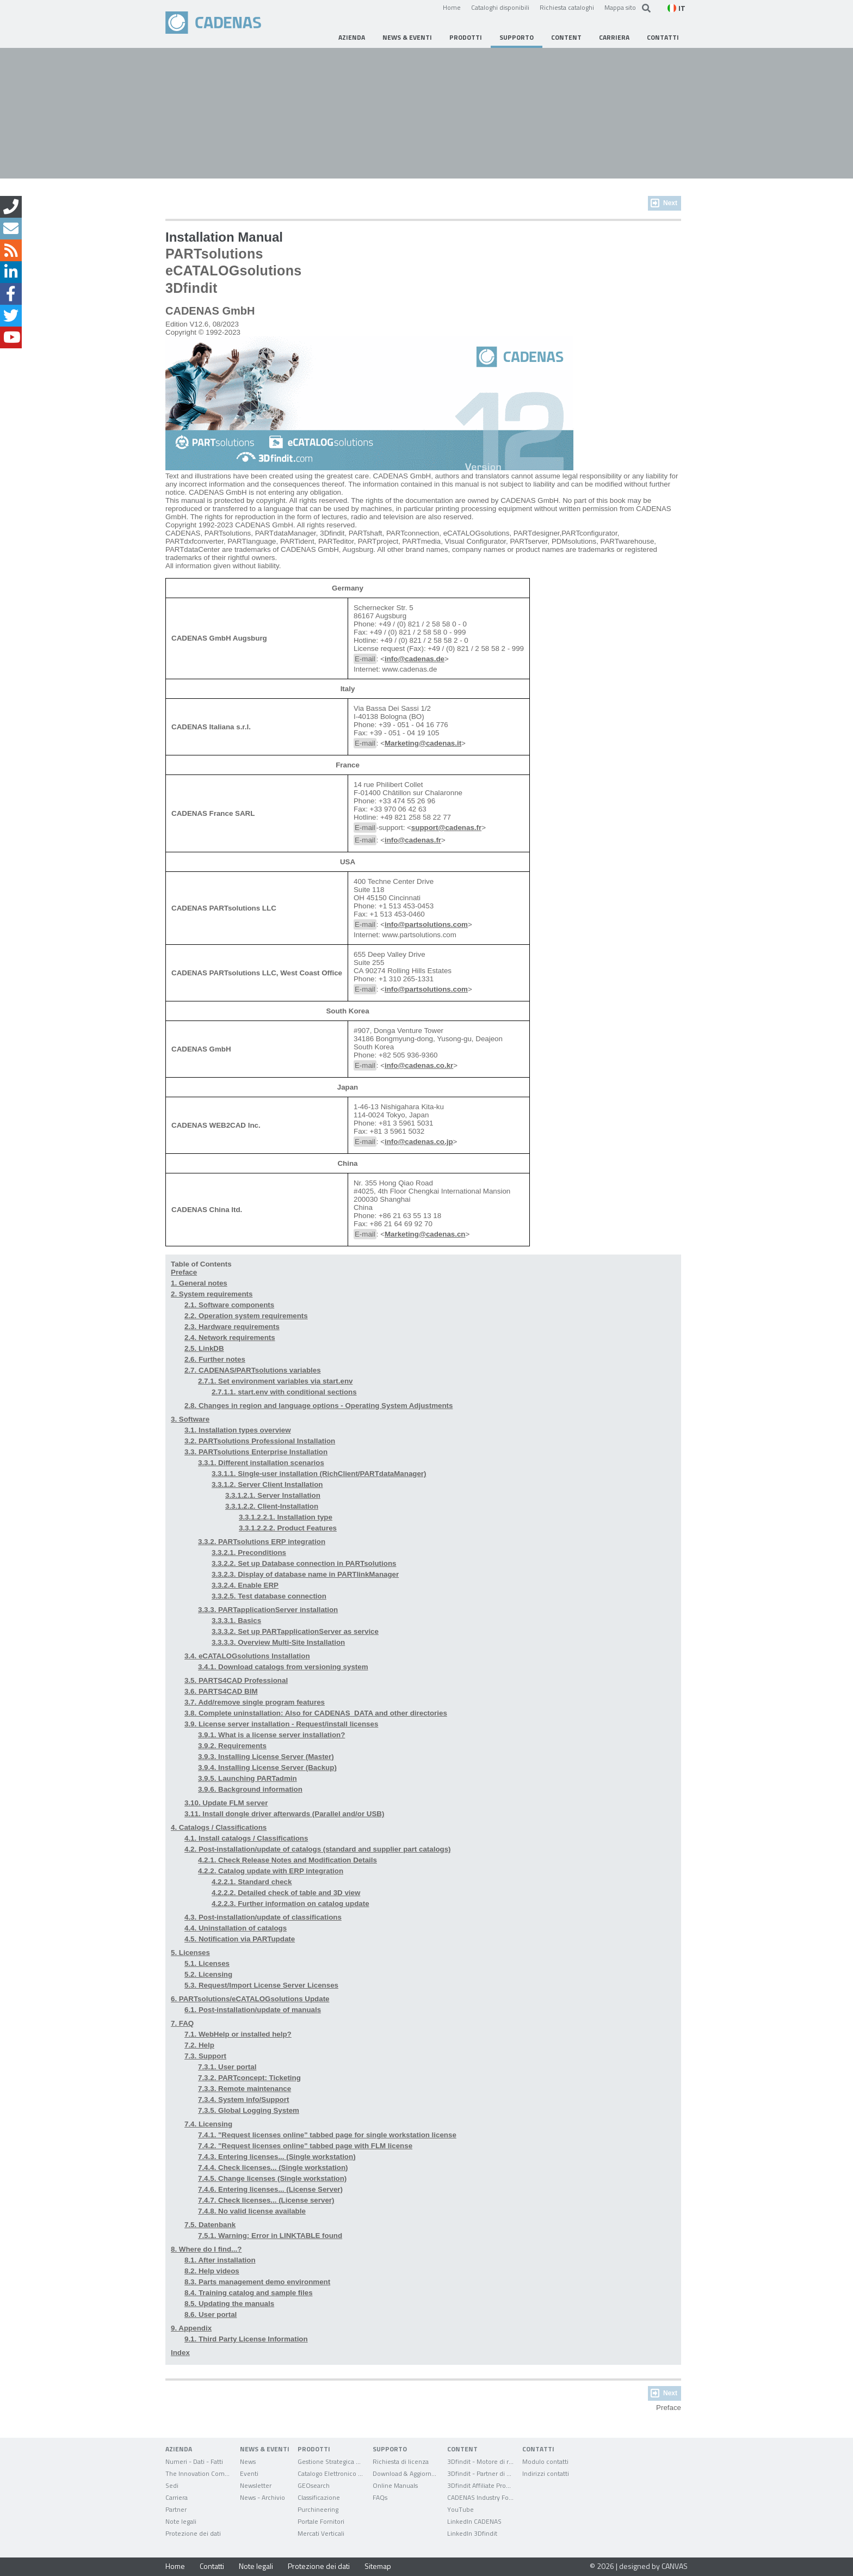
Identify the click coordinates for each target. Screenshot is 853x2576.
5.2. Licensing (208, 1974)
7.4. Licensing (208, 2124)
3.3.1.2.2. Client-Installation (271, 1506)
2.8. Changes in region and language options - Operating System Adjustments (318, 1405)
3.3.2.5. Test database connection (269, 1596)
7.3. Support (205, 2056)
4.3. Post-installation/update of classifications (263, 1917)
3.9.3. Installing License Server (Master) (266, 1757)
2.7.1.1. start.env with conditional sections (284, 1392)
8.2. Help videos (211, 2271)
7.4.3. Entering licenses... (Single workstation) (277, 2157)
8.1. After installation (220, 2260)
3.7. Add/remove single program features (254, 1702)
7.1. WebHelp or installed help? (238, 2034)
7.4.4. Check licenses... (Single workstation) (273, 2167)
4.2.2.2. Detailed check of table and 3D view (286, 1893)
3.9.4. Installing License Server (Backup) (267, 1767)
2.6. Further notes (214, 1359)
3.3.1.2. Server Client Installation (267, 1484)
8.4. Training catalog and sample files (248, 2293)
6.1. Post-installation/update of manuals (252, 2010)
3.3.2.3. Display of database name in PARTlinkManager (305, 1574)
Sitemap (377, 2566)
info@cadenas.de (414, 659)
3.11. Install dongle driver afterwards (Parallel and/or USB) (284, 1814)
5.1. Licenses (207, 1963)
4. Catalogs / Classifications (219, 1827)
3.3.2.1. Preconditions (249, 1552)
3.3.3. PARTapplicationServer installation (268, 1610)
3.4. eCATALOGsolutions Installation (247, 1656)
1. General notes (199, 1283)
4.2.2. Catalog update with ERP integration (270, 1871)
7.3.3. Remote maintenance (244, 2089)
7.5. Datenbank (210, 2225)
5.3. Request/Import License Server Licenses (261, 1985)
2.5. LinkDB (204, 1348)
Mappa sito (620, 7)
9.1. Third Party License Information (246, 2339)
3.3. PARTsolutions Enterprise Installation (255, 1452)
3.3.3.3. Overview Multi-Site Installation (278, 1642)
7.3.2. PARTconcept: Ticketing (249, 2078)
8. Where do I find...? (206, 2249)
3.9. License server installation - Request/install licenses (281, 1724)
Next (670, 203)
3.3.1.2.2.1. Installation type (285, 1517)
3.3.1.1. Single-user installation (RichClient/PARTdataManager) (319, 1474)
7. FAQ (182, 2023)
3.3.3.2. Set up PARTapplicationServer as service (295, 1631)
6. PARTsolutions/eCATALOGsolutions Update (250, 1999)
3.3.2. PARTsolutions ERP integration (261, 1542)
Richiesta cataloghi (567, 7)
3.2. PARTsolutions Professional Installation (259, 1441)
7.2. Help (199, 2045)
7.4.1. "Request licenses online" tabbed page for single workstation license (327, 2135)
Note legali (256, 2566)
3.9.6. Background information (250, 1789)
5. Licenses (190, 1952)
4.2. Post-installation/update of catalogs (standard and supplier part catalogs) (317, 1849)
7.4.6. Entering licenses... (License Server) (270, 2189)
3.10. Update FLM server (226, 1803)
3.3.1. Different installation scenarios (261, 1463)
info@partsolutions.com (426, 924)
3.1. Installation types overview (237, 1430)
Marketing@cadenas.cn (425, 1234)
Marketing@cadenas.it (423, 743)
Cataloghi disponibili (500, 7)
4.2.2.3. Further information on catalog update (290, 1903)
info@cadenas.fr (413, 840)
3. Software (190, 1419)
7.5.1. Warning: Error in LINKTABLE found (270, 2235)
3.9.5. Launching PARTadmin (247, 1778)
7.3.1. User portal (227, 2067)
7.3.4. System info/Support (243, 2099)
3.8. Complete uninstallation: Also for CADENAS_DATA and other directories (315, 1713)
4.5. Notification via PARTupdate (239, 1939)
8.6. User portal (210, 2314)
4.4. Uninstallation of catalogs (235, 1928)
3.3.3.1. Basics (236, 1620)
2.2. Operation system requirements (246, 1316)
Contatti (212, 2566)
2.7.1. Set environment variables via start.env (275, 1381)
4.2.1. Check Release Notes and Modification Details (287, 1860)
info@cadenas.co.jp (419, 1142)
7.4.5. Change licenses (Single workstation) (272, 2178)
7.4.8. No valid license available (252, 2211)
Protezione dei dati (319, 2566)
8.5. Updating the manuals (229, 2304)
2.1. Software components (229, 1305)
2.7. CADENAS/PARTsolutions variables (252, 1370)
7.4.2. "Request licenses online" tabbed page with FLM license (305, 2146)
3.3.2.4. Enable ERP (245, 1585)
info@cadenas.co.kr (419, 1065)
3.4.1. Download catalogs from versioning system (283, 1667)
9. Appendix (191, 2328)
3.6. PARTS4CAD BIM (221, 1691)
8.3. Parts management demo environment (257, 2282)
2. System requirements (211, 1294)
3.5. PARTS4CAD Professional (236, 1680)
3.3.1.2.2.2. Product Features (288, 1528)
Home (452, 7)
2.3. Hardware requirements (232, 1327)
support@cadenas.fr (446, 827)
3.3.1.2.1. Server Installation (272, 1495)
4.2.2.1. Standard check (252, 1882)
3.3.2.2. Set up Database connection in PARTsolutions (304, 1563)
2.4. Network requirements (229, 1337)
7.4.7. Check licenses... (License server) (266, 2200)
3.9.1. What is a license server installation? (271, 1735)
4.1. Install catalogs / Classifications (246, 1838)
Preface (184, 1272)
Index (180, 2352)
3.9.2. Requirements (232, 1746)
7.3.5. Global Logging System (248, 2110)
